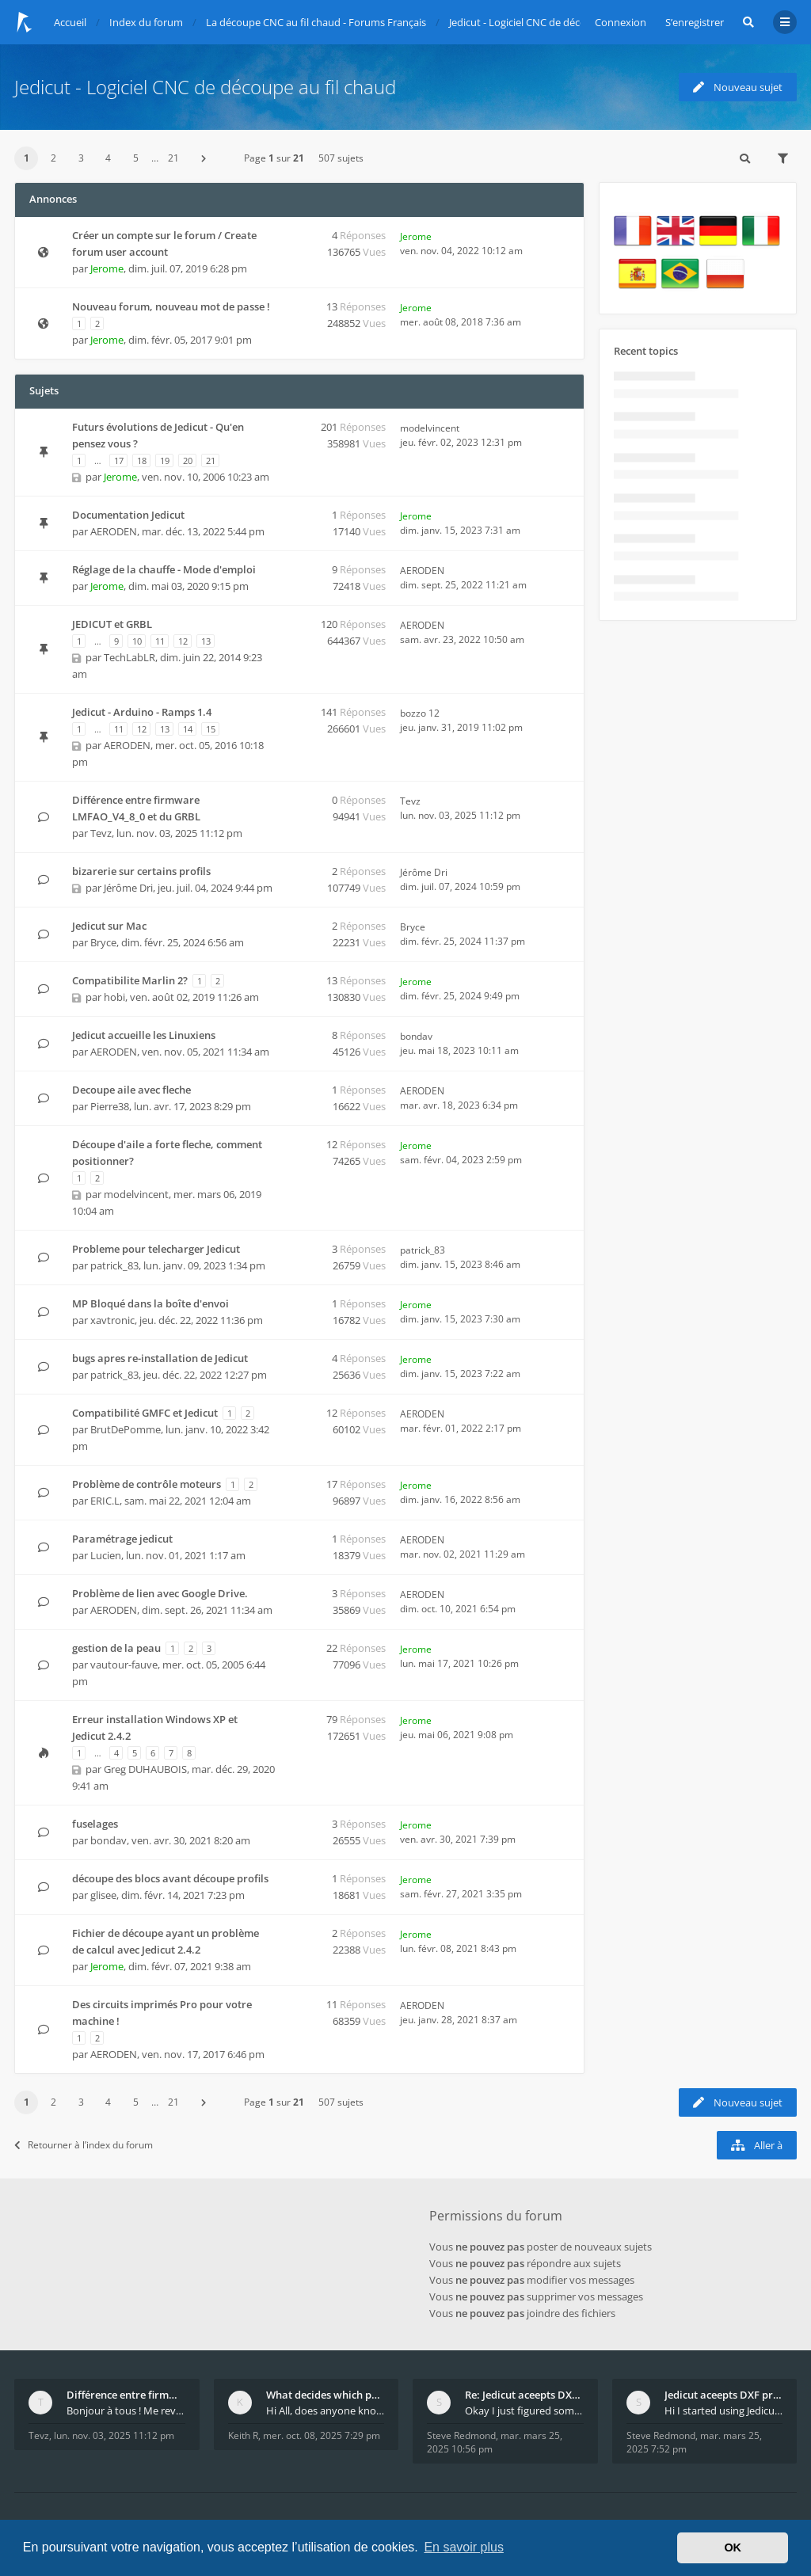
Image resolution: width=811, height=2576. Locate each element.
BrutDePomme (125, 1429)
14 (187, 729)
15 (210, 729)
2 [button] (53, 158)
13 (206, 641)
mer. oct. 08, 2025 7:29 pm (321, 2435)
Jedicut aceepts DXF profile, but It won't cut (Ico (723, 2395)
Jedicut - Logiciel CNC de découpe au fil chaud (205, 87)
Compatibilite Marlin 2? (130, 980)
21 (210, 460)
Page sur (274, 158)
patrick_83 (114, 1265)
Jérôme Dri (128, 888)
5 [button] (136, 158)
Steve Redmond (461, 2435)
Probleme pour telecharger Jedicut (156, 1249)
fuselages (95, 1824)
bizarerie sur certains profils (141, 871)
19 (164, 460)
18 (142, 460)
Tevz (101, 833)
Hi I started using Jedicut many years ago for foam (723, 2410)
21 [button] (173, 158)
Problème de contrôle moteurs (146, 1484)
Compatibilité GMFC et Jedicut (145, 1413)
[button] (203, 158)
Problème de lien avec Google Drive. (160, 1593)
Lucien (105, 1555)
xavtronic (112, 1320)
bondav (416, 1036)
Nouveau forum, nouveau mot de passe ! (171, 306)
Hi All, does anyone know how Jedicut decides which (325, 2410)
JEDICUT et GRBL (112, 624)
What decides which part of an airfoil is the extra (325, 2395)
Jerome (107, 268)
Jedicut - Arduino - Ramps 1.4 (141, 712)
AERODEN (113, 531)
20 (187, 460)
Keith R (243, 2435)
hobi (114, 997)
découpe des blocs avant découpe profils (170, 1878)
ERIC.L (105, 1500)
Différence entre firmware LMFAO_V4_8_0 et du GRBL (126, 2395)
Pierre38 (109, 1106)
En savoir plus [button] (464, 2547)
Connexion (620, 22)
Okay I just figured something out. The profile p (524, 2410)
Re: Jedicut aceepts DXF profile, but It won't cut (524, 2395)
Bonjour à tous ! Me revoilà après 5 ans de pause (126, 2410)
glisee (103, 1895)
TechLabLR (129, 657)
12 (183, 641)
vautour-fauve (124, 1664)
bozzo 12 (420, 713)
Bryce (103, 942)
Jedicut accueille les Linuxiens (143, 1035)
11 (160, 641)
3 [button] (81, 158)
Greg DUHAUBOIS (145, 1769)
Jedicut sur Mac (109, 926)
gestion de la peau (116, 1648)
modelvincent (429, 428)
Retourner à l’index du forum (83, 2145)
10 (137, 641)
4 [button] (108, 158)
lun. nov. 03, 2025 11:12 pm (114, 2435)
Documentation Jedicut (128, 515)
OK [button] (732, 2547)
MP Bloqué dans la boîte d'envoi (150, 1303)
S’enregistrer (694, 22)
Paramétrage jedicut (122, 1539)
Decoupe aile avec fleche (131, 1090)
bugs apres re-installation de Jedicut (160, 1358)
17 (119, 460)
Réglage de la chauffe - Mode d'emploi (164, 569)
